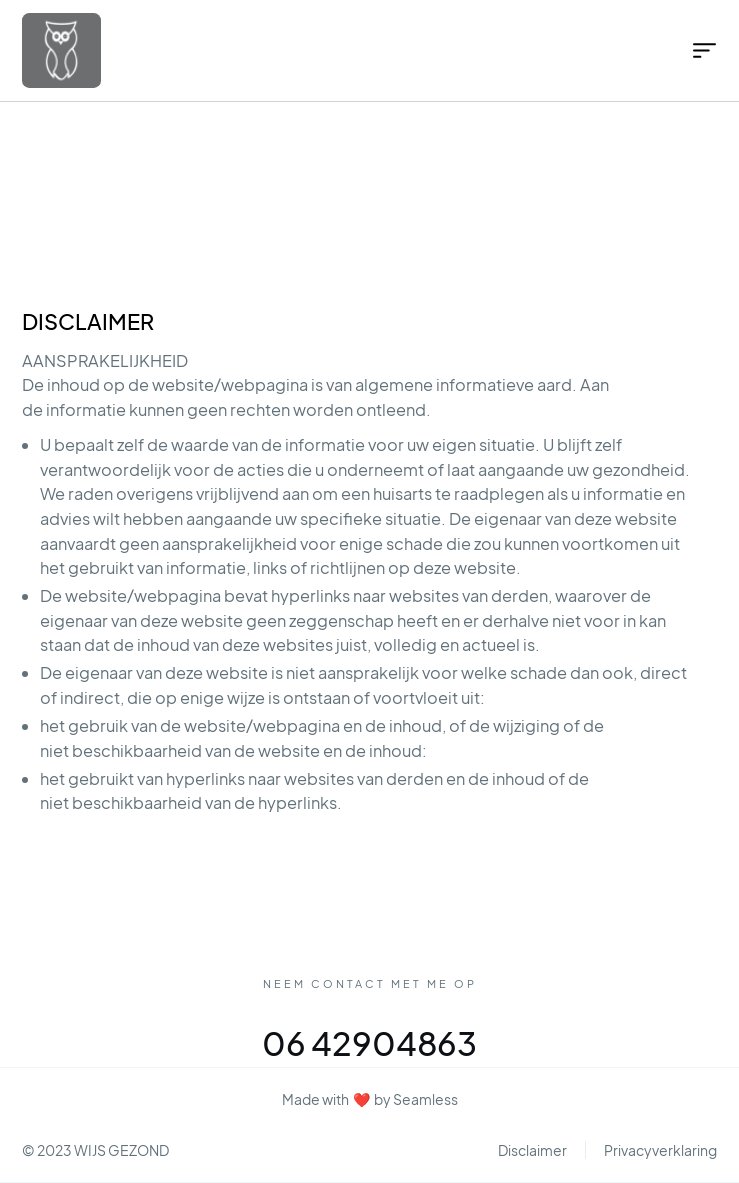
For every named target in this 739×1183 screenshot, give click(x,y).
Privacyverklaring (660, 1150)
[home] (131, 50)
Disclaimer (532, 1150)
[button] (697, 50)
